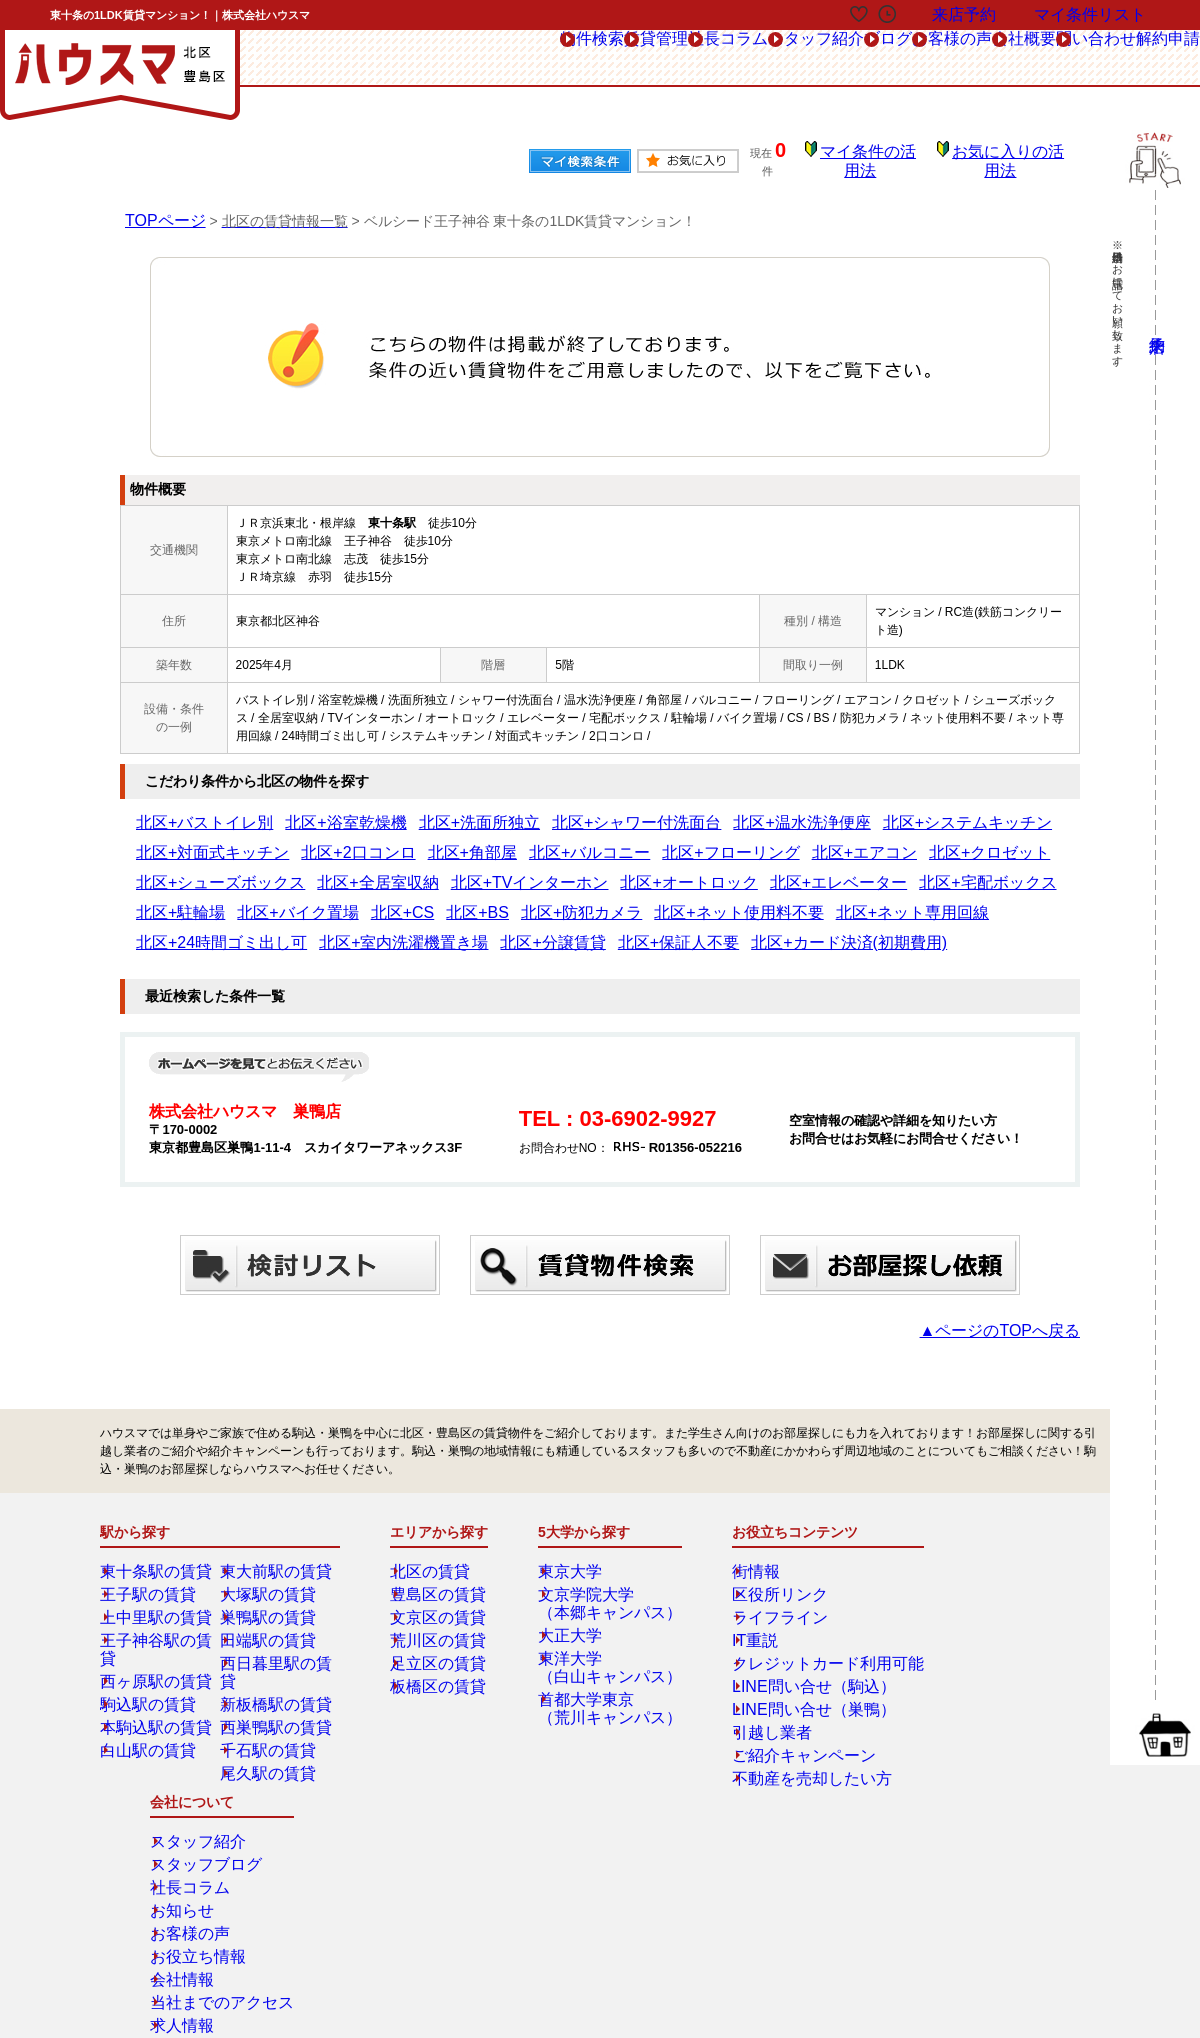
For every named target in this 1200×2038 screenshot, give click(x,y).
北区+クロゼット (569, 839)
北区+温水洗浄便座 (647, 809)
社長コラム (522, 58)
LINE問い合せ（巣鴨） (787, 1665)
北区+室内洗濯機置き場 (466, 899)
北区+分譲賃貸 (581, 899)
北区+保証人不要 (678, 899)
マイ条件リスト (1090, 14)
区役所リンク (762, 1550)
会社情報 (959, 1665)
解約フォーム (173, 1890)
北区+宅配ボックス (417, 869)
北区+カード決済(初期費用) (809, 899)
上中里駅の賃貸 (157, 1573)
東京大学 (577, 1527)
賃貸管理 (420, 58)
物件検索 (324, 58)
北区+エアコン (472, 839)
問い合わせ (1041, 58)
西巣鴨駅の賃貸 (277, 1665)
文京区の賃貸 (441, 1573)
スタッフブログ (977, 1550)
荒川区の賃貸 (441, 1596)
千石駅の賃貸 (271, 1688)
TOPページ (160, 206)
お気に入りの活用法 (1013, 155)
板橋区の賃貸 (441, 1642)
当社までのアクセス (989, 1688)
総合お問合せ (173, 1845)
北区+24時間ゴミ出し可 (327, 899)
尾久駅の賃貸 (271, 1711)
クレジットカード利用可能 (798, 1619)
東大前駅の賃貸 (277, 1527)
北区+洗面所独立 (399, 809)
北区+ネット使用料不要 (948, 869)
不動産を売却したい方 (786, 1734)
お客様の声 (836, 58)
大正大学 (577, 1591)
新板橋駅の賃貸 (277, 1642)
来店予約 (318, 1845)
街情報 (744, 1527)
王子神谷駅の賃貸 (163, 1596)
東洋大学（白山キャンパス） (607, 1623)
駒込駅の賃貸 (151, 1642)
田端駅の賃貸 (271, 1596)
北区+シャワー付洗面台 (520, 809)
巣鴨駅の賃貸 (271, 1573)
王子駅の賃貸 (151, 1550)
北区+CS (687, 869)
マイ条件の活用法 (883, 155)
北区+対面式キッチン (907, 809)
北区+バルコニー (260, 839)
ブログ (740, 58)
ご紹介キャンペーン (780, 1711)
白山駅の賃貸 (151, 1688)
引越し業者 (756, 1688)
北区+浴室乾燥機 (296, 809)
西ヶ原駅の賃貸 (157, 1619)
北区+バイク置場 (605, 869)
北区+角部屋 (169, 839)
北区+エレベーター (302, 869)
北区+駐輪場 (514, 869)
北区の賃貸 (435, 1527)
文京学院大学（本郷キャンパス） (607, 1559)
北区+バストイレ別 (187, 809)
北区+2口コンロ (1020, 809)
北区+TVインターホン (928, 839)
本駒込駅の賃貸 (157, 1665)
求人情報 (959, 1711)
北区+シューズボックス (690, 839)
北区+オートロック (187, 869)
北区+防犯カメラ (827, 869)
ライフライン (762, 1573)
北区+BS (746, 869)
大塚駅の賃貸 (271, 1550)
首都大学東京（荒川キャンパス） (607, 1664)
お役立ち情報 (971, 1642)
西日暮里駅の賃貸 (283, 1619)
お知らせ (959, 1596)
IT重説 (743, 1596)
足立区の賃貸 (441, 1619)
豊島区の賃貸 (441, 1550)
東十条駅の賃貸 (157, 1527)
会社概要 (939, 58)
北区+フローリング (369, 839)
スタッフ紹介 (638, 58)
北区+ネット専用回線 (193, 899)
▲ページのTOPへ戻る (1020, 1286)
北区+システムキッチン (774, 809)
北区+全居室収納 (811, 839)
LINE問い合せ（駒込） (787, 1642)
